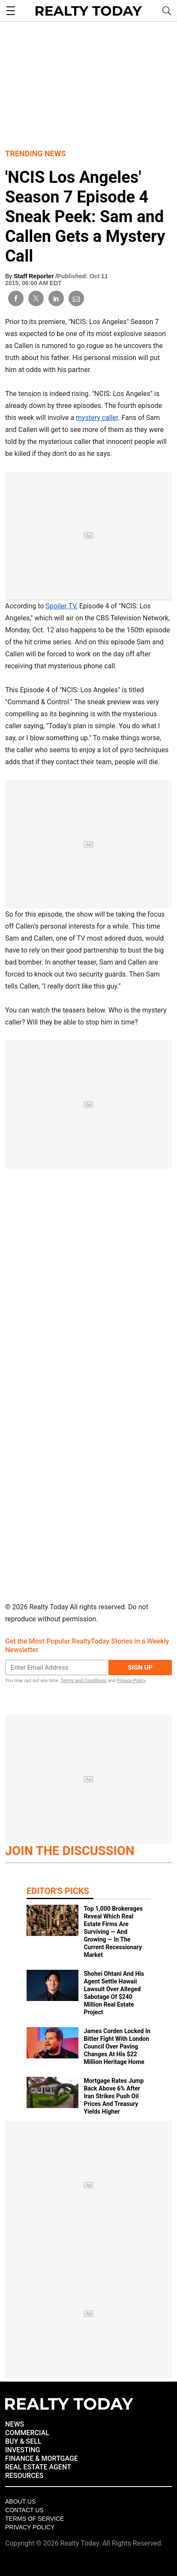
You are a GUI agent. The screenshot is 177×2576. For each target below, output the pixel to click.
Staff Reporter (34, 276)
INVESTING (22, 2450)
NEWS (14, 2424)
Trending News (35, 153)
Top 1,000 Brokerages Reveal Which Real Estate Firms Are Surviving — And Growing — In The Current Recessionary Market (113, 1931)
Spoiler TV (60, 606)
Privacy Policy (131, 1680)
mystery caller (97, 418)
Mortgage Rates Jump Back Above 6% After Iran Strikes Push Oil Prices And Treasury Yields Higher (114, 2096)
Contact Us (24, 2510)
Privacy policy (29, 2527)
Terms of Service (34, 2518)
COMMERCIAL (27, 2433)
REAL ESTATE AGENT (38, 2467)
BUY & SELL (23, 2441)
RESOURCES (24, 2476)
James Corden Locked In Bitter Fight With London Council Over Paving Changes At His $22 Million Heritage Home (117, 2046)
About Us (20, 2501)
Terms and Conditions (83, 1680)
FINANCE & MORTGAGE (41, 2458)
